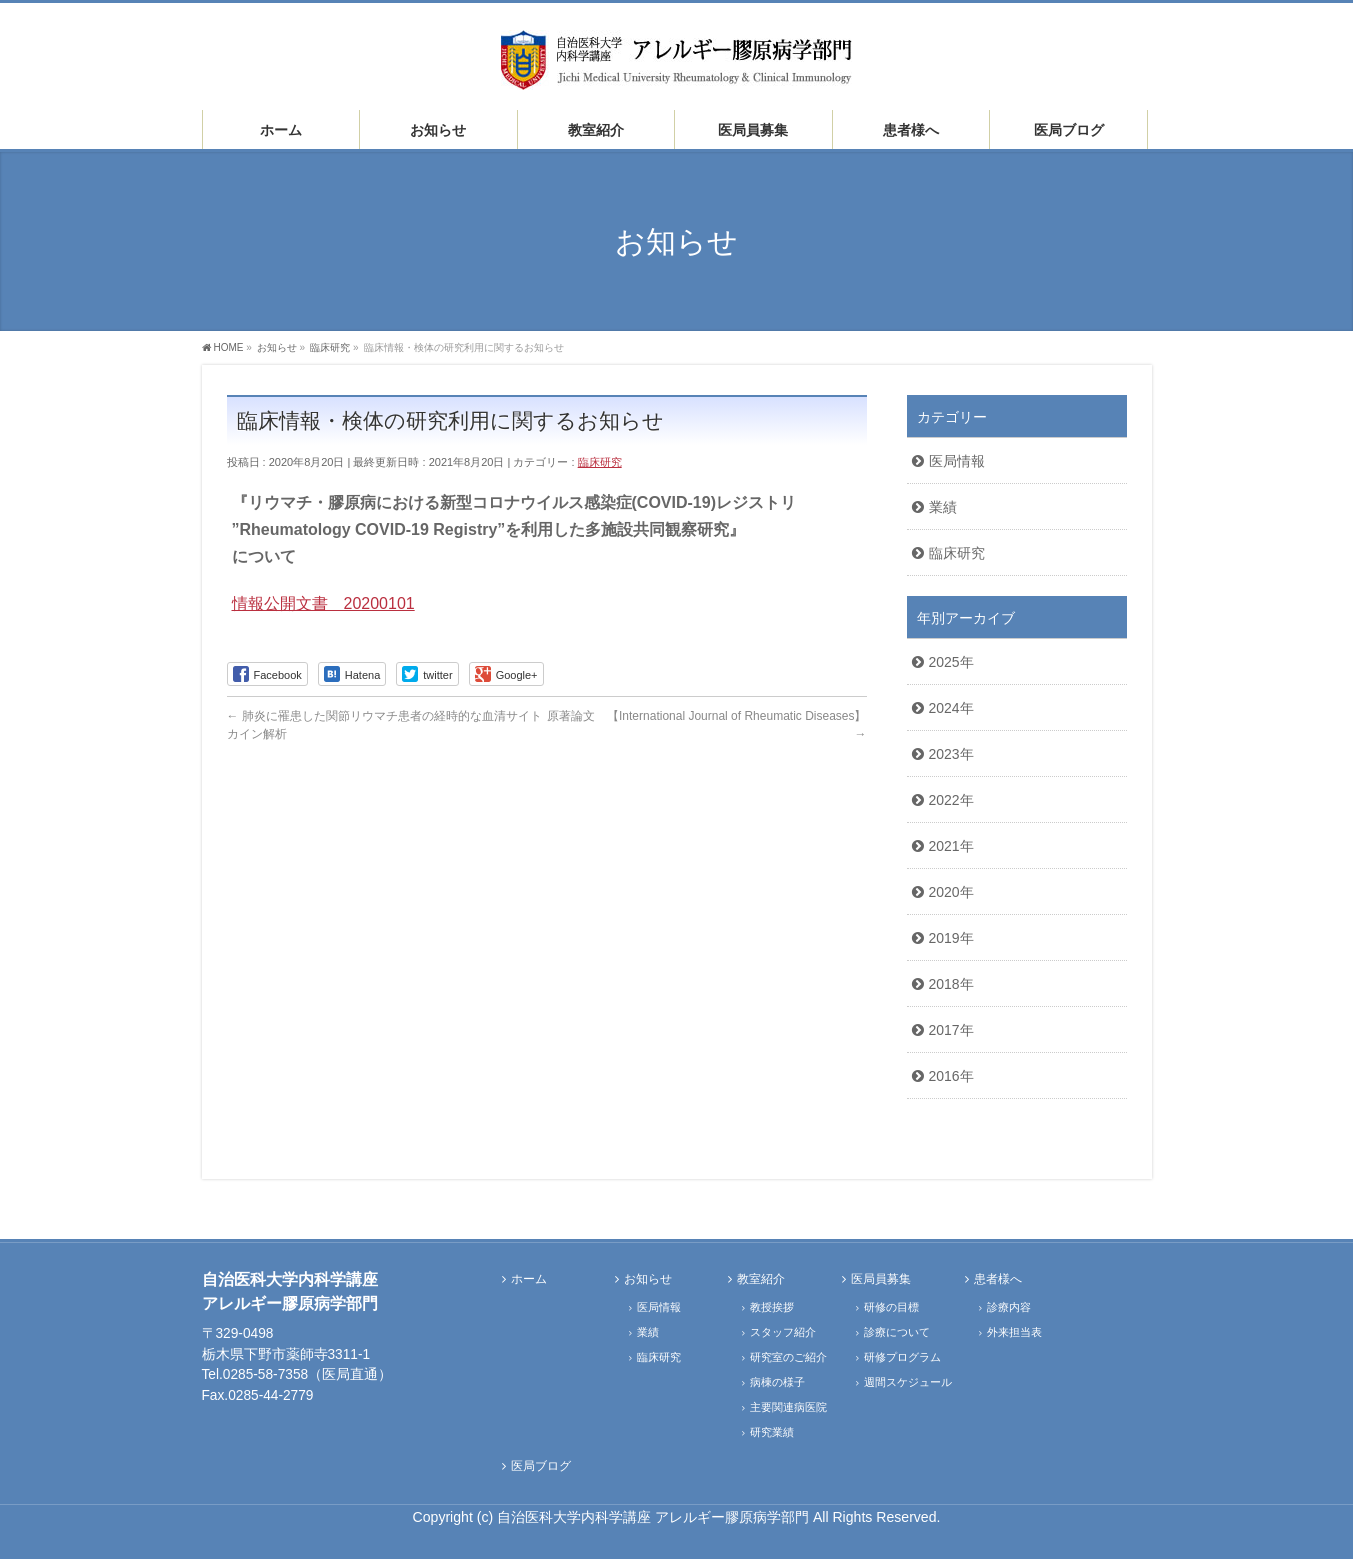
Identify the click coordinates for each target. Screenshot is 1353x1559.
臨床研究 (600, 462)
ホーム (529, 1279)
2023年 (951, 754)
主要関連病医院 (788, 1407)
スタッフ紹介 (783, 1332)
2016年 (951, 1076)
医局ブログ (541, 1466)
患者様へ (998, 1279)
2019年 (951, 938)
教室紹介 (761, 1279)
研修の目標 (891, 1307)
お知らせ (648, 1279)
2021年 (951, 846)
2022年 (951, 800)
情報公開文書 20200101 (323, 603)
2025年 (951, 662)
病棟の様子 (777, 1382)
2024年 (951, 708)
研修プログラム (902, 1357)
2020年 (951, 892)
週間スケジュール (908, 1382)
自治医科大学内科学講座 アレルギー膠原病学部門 (655, 1517)
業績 (943, 507)
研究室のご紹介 (788, 1357)
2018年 (951, 984)
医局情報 (957, 461)
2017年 (951, 1030)
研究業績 (772, 1432)
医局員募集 (881, 1279)
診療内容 (1009, 1307)
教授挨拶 (772, 1307)
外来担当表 (1014, 1332)
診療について (897, 1332)
